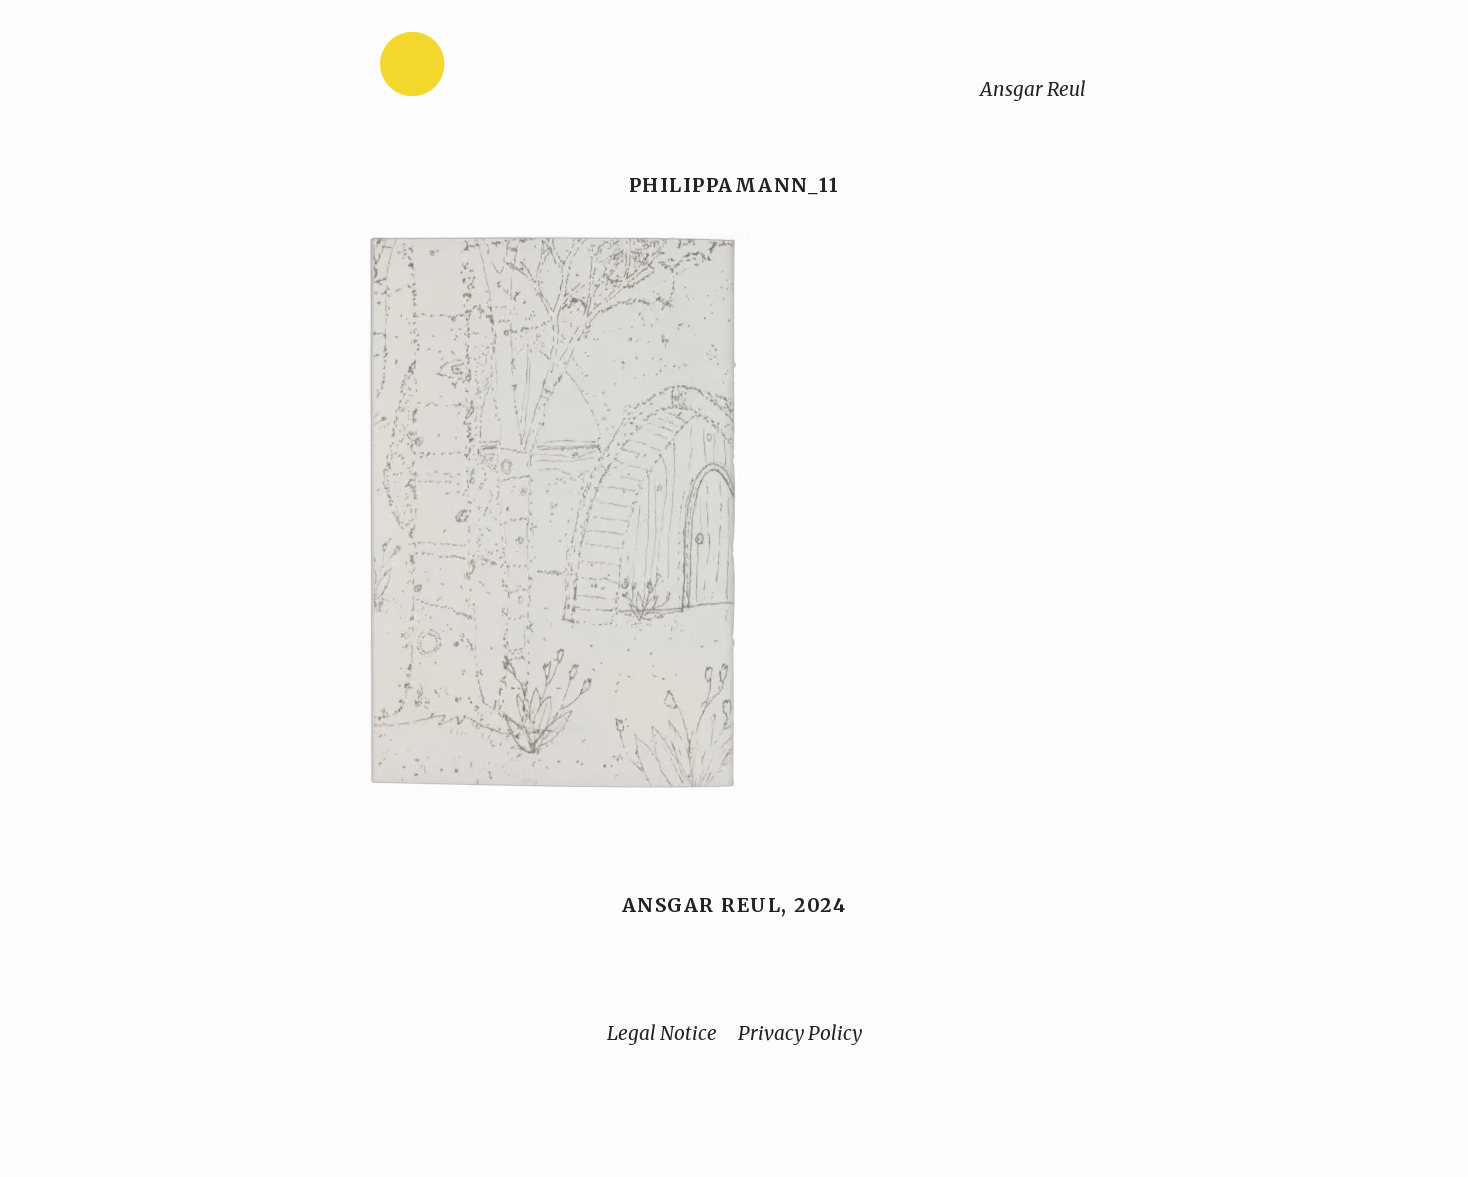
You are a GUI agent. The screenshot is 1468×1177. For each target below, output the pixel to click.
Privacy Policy (800, 1033)
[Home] (475, 68)
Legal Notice (662, 1033)
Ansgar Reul (1033, 89)
